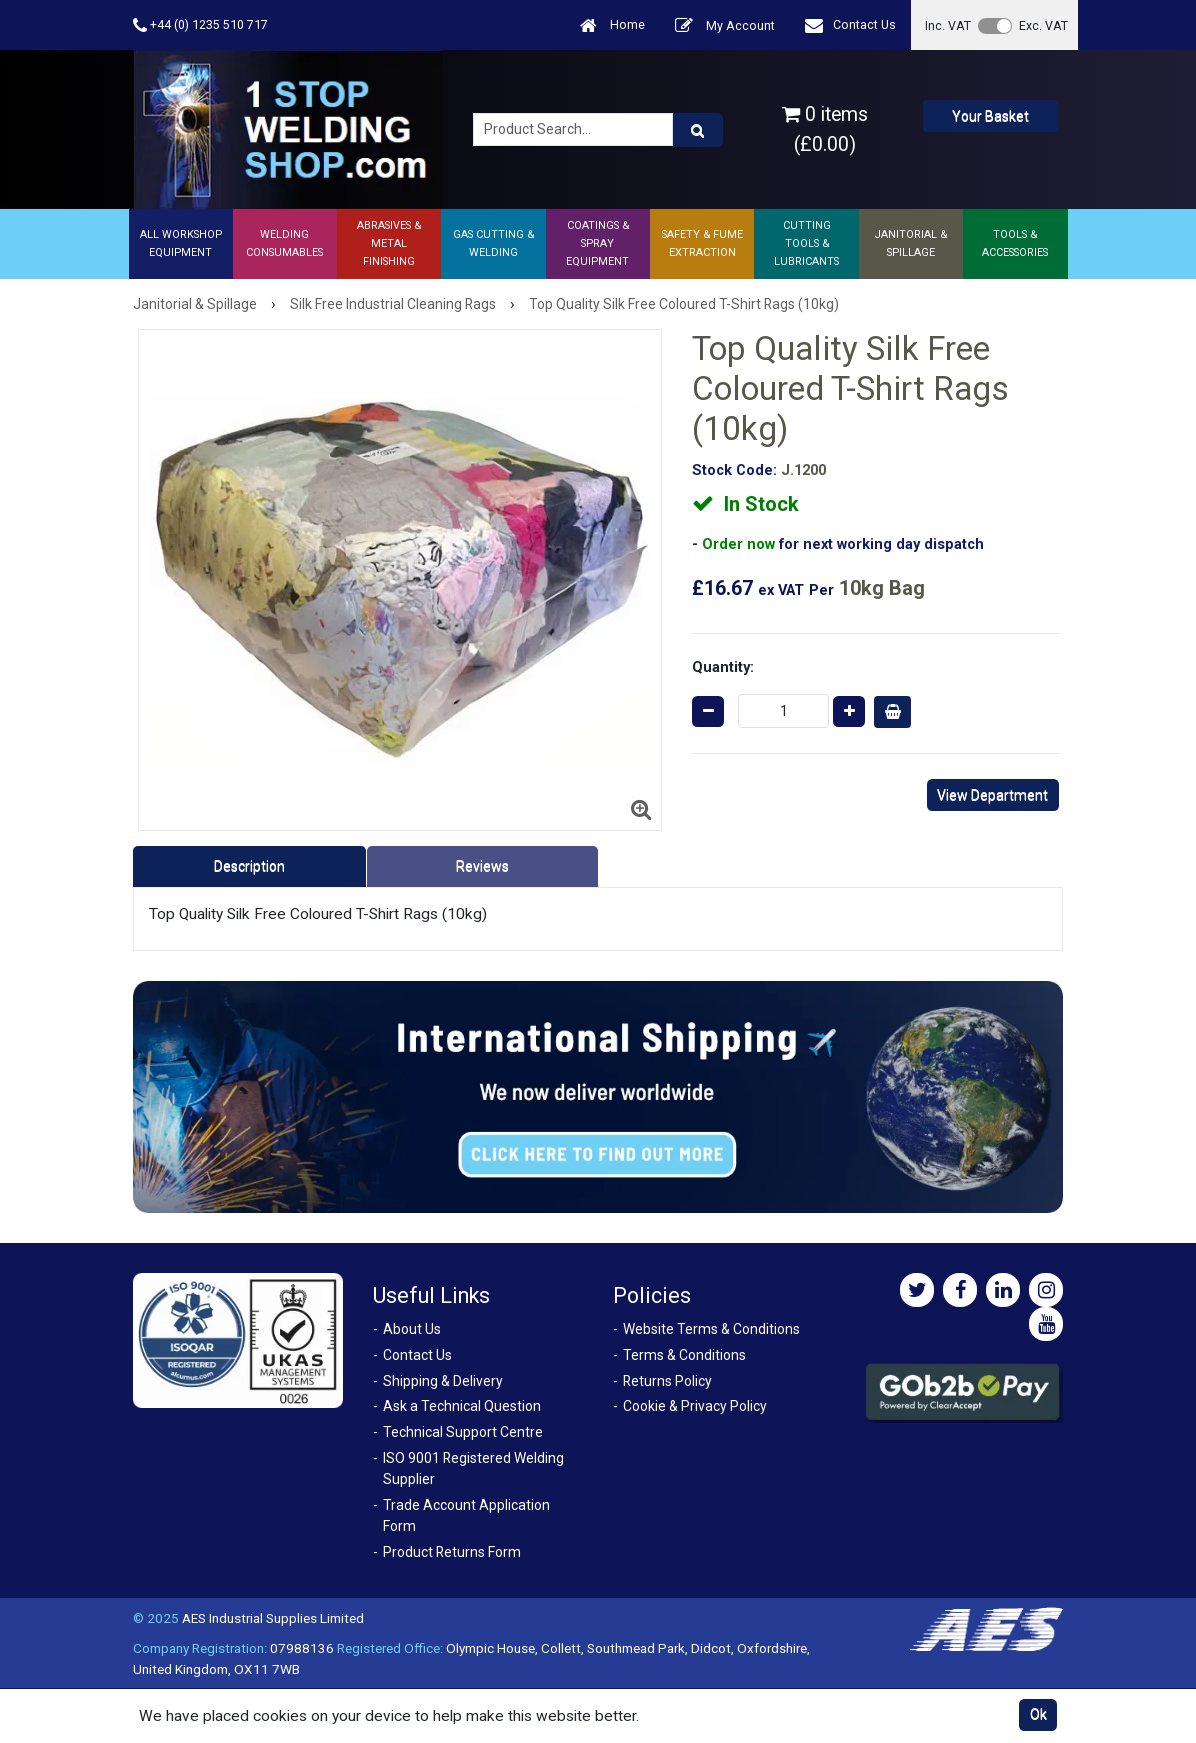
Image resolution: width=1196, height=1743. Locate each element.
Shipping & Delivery (443, 1381)
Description (249, 866)
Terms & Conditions (684, 1355)
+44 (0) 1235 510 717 (200, 25)
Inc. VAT (948, 25)
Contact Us (850, 25)
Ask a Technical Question (462, 1406)
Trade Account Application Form (466, 1515)
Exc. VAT (1043, 25)
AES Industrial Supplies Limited (273, 1618)
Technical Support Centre (463, 1432)
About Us (412, 1329)
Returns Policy (667, 1381)
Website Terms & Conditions (711, 1329)
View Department (992, 795)
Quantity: (723, 667)
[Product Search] (698, 130)
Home (612, 25)
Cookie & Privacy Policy (695, 1406)
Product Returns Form (452, 1552)
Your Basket (990, 116)
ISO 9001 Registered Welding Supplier (473, 1468)
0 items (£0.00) (825, 129)
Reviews (482, 866)
